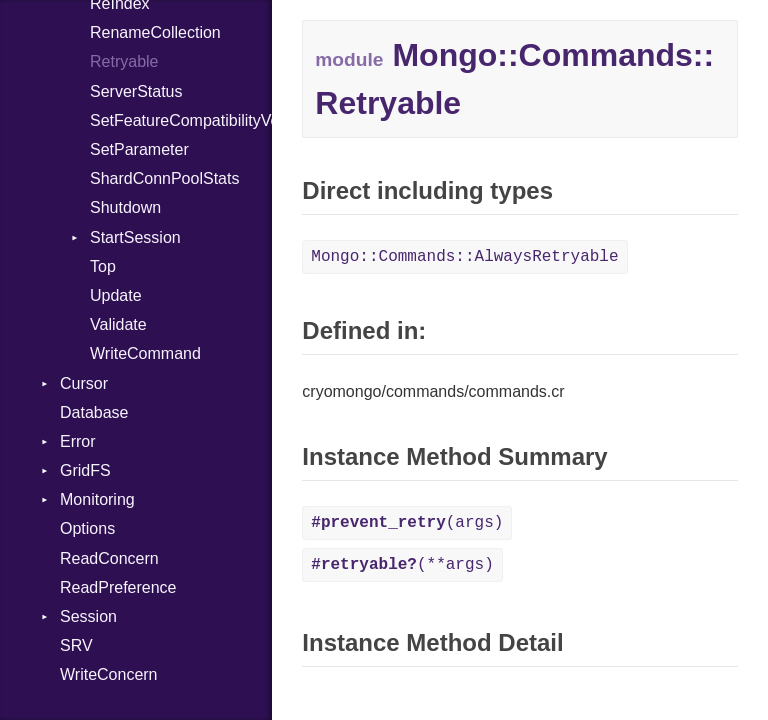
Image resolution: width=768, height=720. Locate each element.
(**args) (402, 565)
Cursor (84, 383)
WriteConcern (109, 674)
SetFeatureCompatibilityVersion (181, 120)
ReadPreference (118, 587)
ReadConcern (109, 558)
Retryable (124, 61)
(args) (407, 523)
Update (116, 295)
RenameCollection (155, 32)
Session (88, 616)
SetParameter (139, 149)
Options (87, 528)
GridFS (85, 470)
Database (94, 412)
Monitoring (97, 499)
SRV (76, 645)
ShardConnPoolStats (164, 178)
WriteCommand (145, 353)
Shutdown (125, 207)
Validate (118, 324)
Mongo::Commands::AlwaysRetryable (464, 257)
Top (103, 266)
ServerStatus (136, 91)
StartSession (135, 237)
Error (78, 441)
